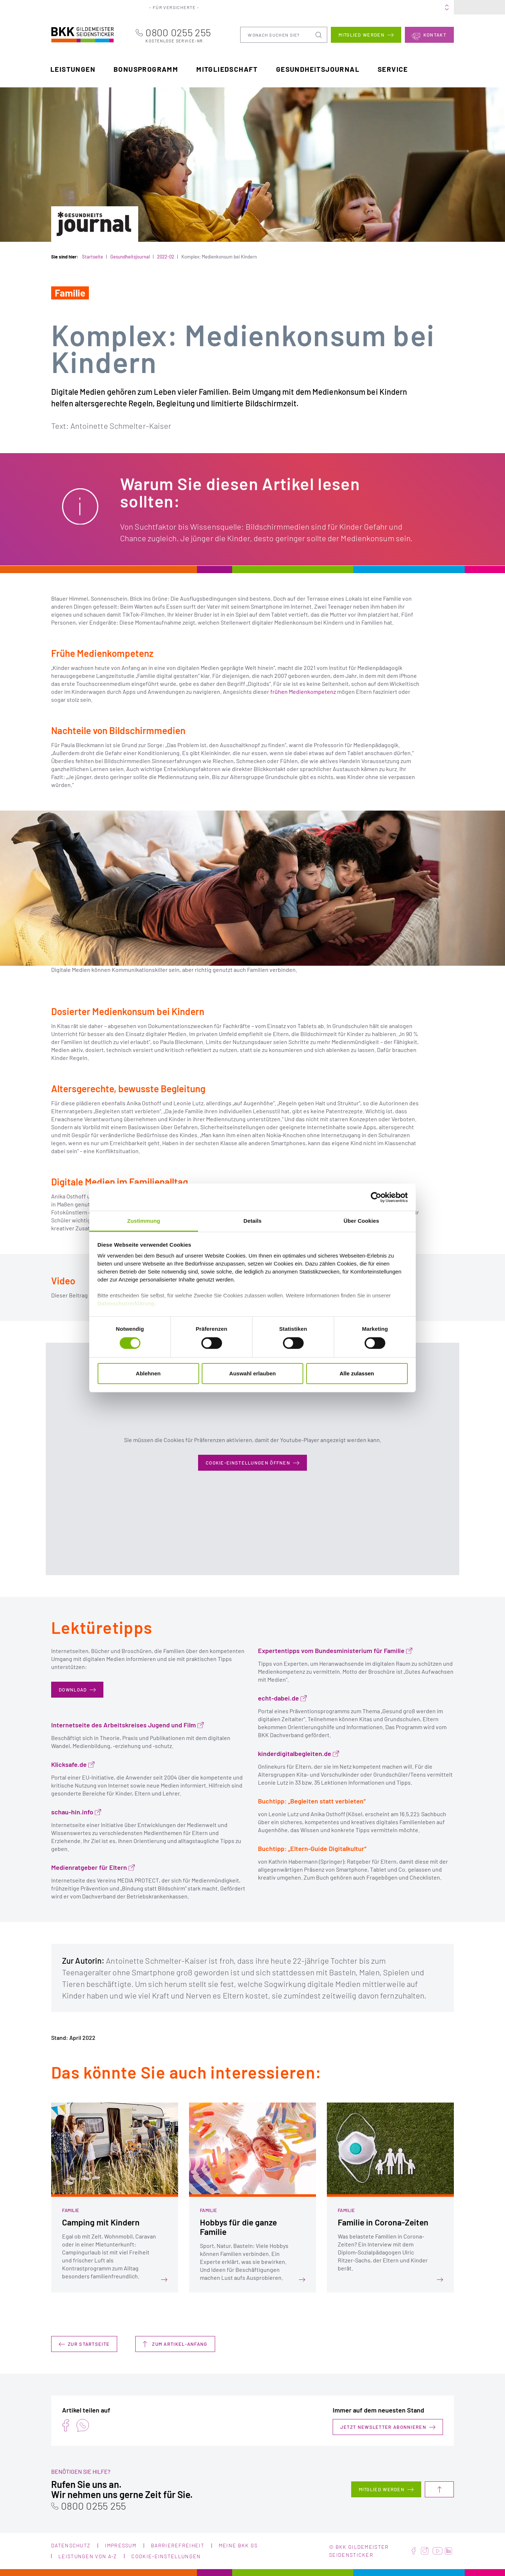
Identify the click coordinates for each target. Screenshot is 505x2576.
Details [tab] (252, 1221)
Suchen (319, 34)
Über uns (307, 7)
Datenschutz (70, 2545)
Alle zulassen (357, 1373)
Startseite (92, 257)
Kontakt (434, 34)
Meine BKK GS (432, 7)
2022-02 (165, 257)
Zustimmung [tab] (143, 1221)
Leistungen (72, 69)
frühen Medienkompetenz (303, 691)
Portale (274, 7)
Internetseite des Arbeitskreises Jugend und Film (123, 1725)
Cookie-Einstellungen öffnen (248, 1463)
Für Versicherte (180, 7)
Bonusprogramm (146, 69)
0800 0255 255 (188, 34)
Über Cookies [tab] (361, 1221)
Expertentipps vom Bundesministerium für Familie (331, 1650)
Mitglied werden (361, 34)
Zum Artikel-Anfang (179, 2344)
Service (393, 69)
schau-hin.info (72, 1812)
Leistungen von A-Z (87, 2556)
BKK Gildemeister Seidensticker (73, 33)
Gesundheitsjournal (318, 69)
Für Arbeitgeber (233, 7)
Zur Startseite (89, 2344)
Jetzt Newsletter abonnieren (383, 2427)
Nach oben (439, 2489)
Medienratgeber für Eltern (89, 1867)
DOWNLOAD (73, 1690)
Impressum (120, 2545)
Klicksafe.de (69, 1764)
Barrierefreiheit (177, 2545)
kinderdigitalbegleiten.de (294, 1753)
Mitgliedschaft (227, 69)
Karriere (340, 7)
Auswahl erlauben (252, 1373)
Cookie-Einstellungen (166, 2556)
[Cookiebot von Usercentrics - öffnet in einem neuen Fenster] (376, 1197)
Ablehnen (148, 1373)
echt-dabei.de (278, 1698)
